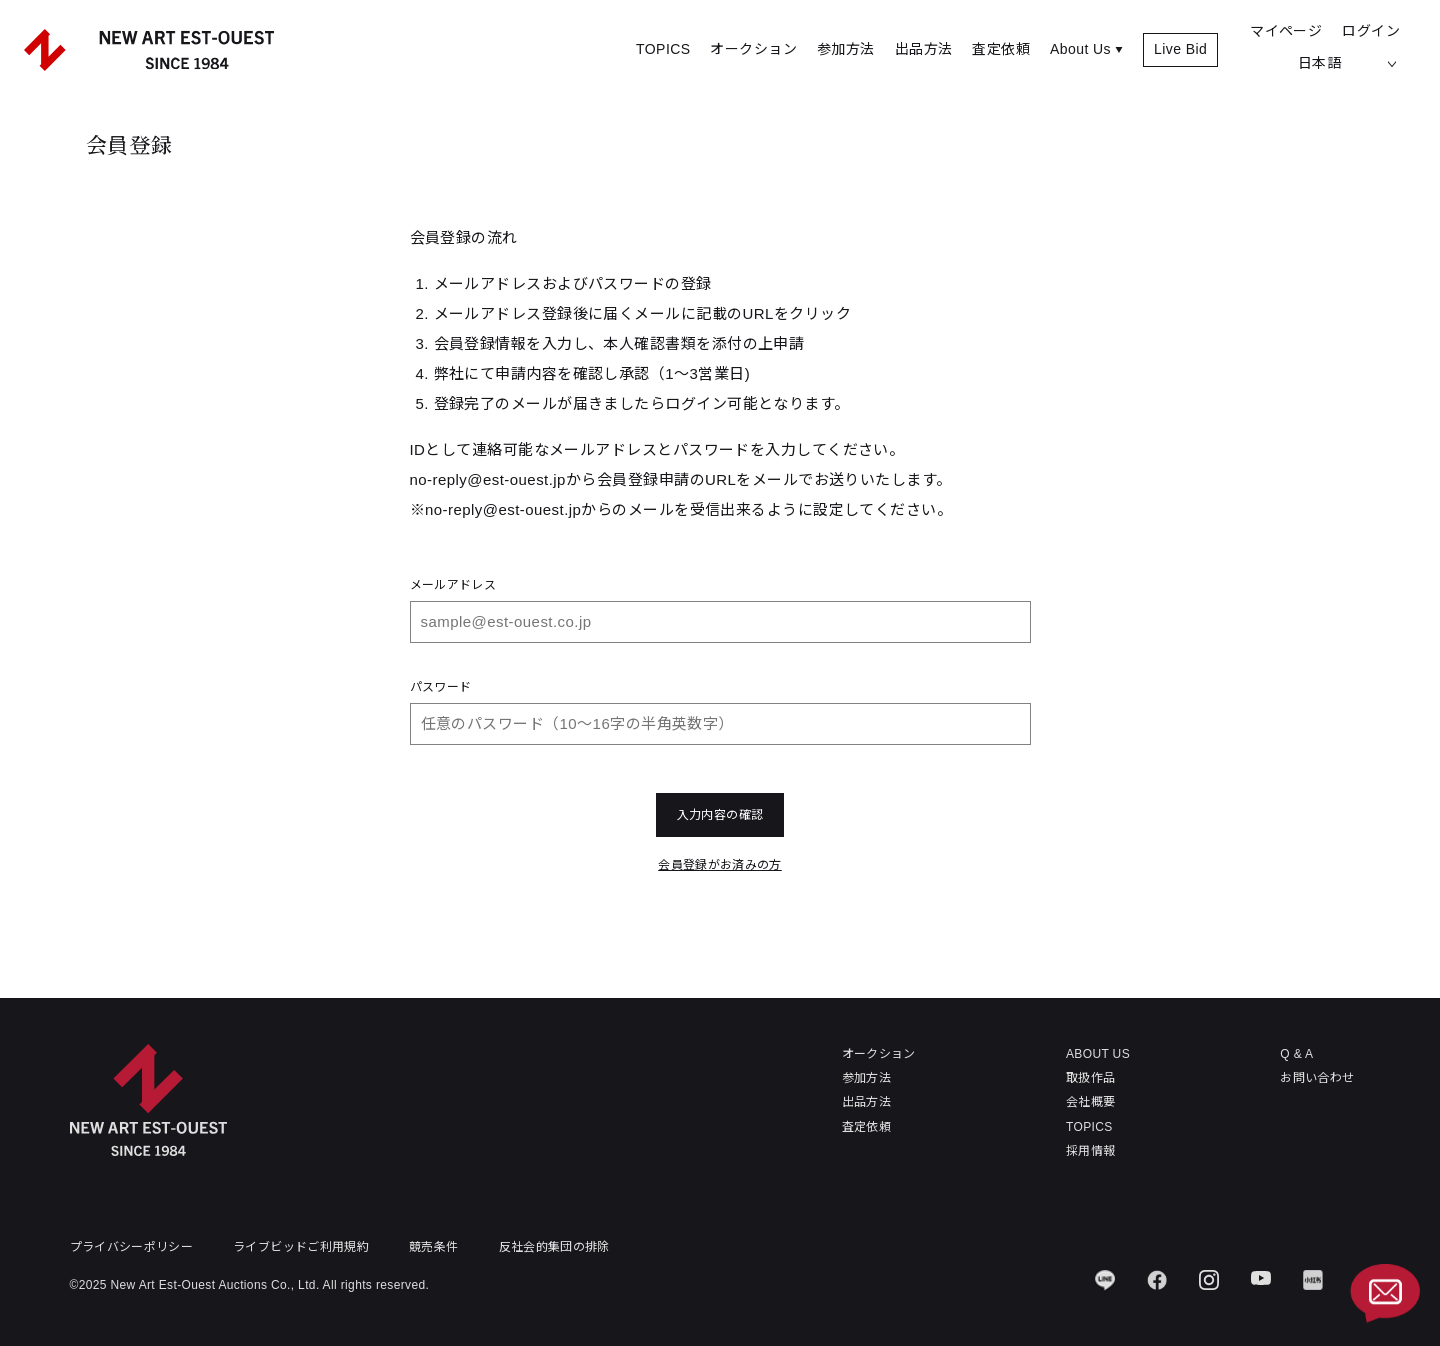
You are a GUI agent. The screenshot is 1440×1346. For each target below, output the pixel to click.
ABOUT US (1098, 1054)
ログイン (1371, 31)
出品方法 (924, 49)
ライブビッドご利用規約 (301, 1247)
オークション (753, 49)
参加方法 (846, 49)
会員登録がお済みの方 (720, 865)
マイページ (1286, 31)
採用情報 (1090, 1151)
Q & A (1296, 1054)
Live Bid (1180, 49)
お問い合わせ (1317, 1078)
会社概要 (1090, 1102)
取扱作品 (1090, 1078)
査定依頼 (1001, 49)
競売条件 (433, 1247)
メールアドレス (453, 585)
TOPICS (663, 49)
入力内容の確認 (720, 815)
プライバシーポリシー (132, 1247)
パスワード (441, 687)
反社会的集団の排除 (554, 1247)
